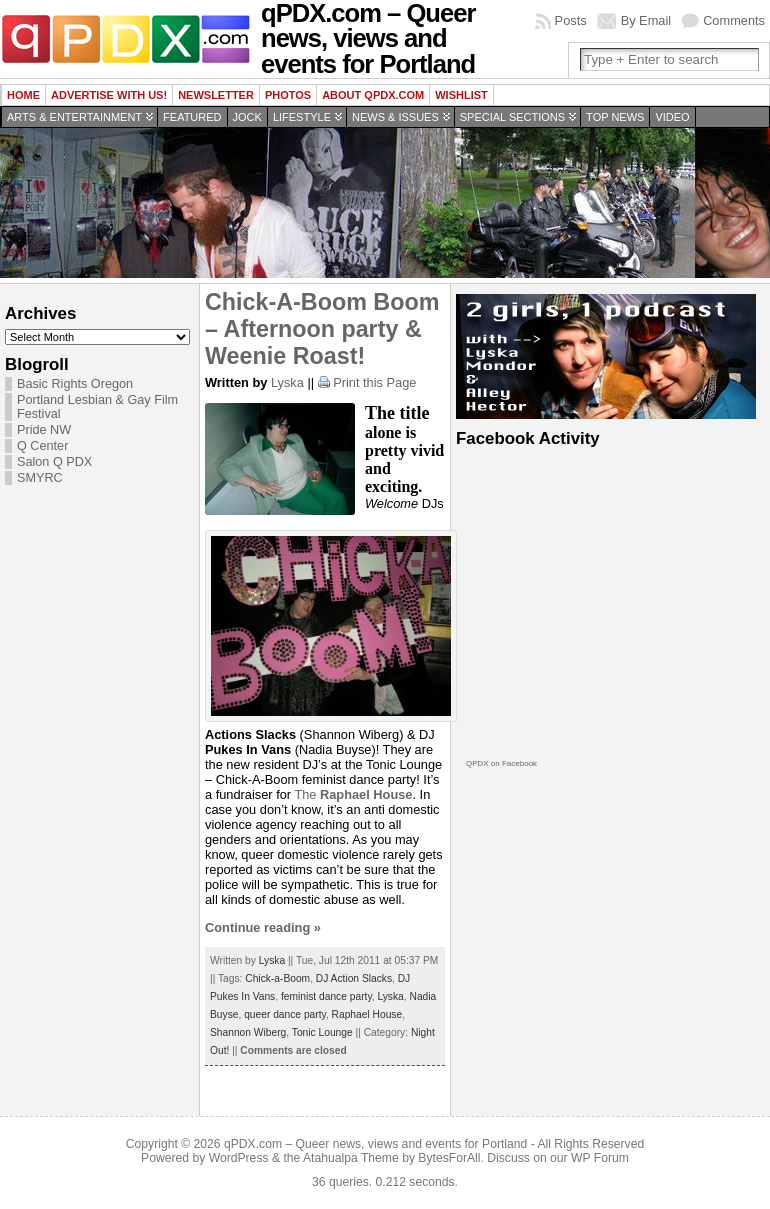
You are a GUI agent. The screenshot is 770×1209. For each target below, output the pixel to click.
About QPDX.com (373, 95)
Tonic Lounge (322, 1032)
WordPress (239, 1158)
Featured (192, 117)
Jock (247, 117)
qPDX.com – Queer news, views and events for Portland (375, 1144)
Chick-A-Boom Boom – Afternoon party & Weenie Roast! (322, 329)
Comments (734, 20)
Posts (571, 20)
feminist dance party (326, 996)
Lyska (287, 382)
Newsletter (216, 95)
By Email (646, 20)
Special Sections (512, 117)
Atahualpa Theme (351, 1158)
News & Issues (395, 117)
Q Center (42, 446)
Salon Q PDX (54, 462)
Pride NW (44, 430)
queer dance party (285, 1014)
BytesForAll (449, 1158)
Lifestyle (302, 117)
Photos (288, 95)
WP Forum (600, 1158)
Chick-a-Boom (277, 978)
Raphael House (367, 1014)
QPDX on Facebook (501, 763)
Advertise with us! (109, 95)
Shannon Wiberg (248, 1032)
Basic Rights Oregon (75, 384)
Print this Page (374, 382)
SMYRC (40, 478)
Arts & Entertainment (74, 117)
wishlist (461, 95)
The (353, 794)
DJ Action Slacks (354, 978)
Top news (615, 117)
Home (23, 95)
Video (672, 117)
